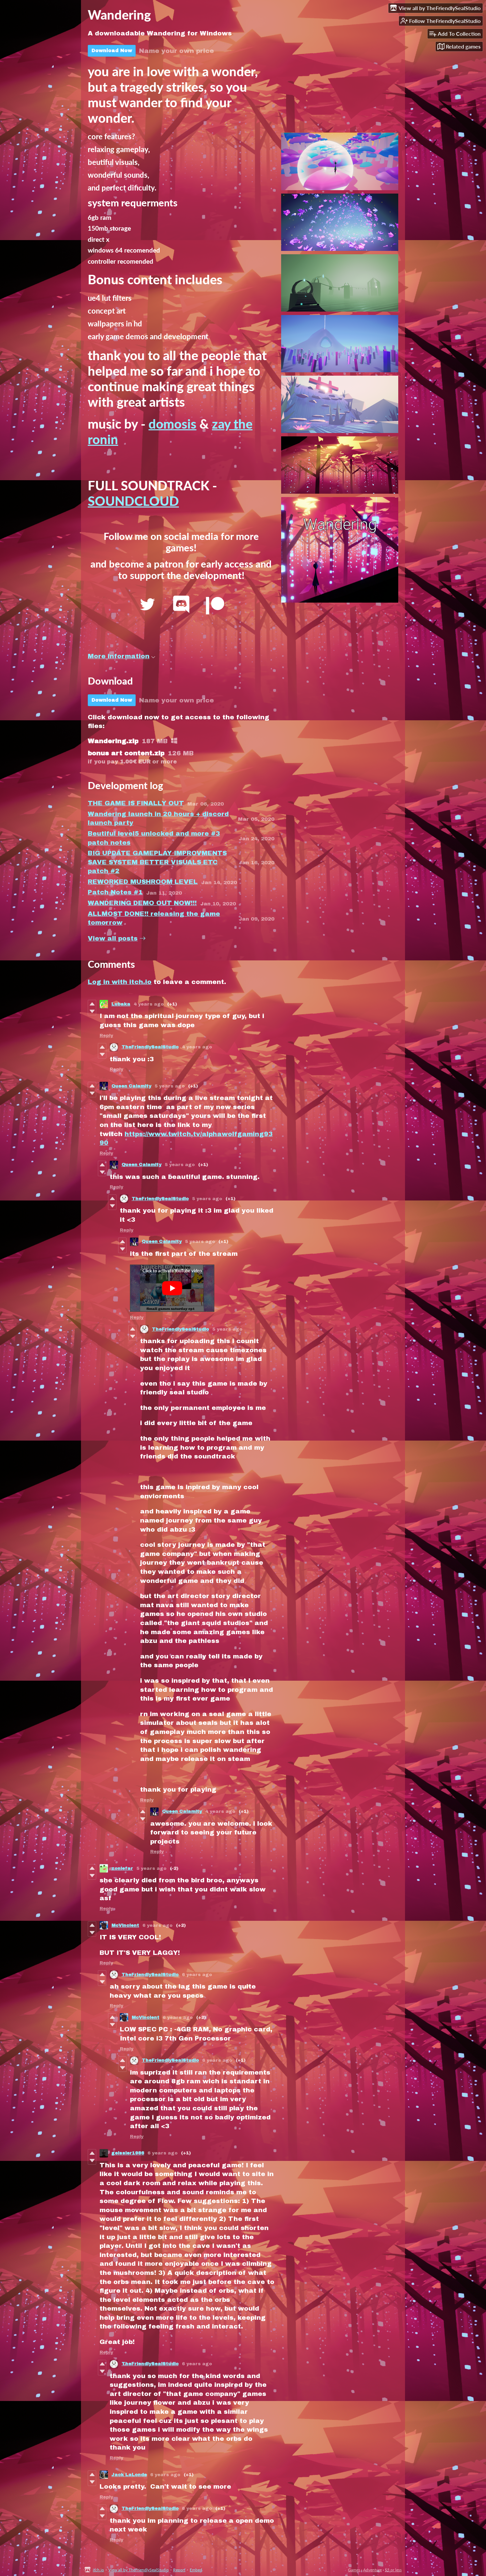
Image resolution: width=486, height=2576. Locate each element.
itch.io (98, 2569)
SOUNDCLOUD (133, 501)
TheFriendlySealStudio (150, 1047)
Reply (106, 1035)
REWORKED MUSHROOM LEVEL (143, 881)
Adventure (372, 2569)
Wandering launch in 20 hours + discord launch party (158, 818)
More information (121, 656)
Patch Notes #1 (115, 892)
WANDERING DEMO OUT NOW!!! (142, 902)
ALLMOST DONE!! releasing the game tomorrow (154, 918)
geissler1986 (127, 2153)
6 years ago (157, 1925)
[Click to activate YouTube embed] (172, 1288)
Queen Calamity (131, 1086)
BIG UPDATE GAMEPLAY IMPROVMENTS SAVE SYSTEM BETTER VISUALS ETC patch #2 (157, 861)
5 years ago (170, 1086)
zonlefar (122, 1868)
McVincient (125, 1925)
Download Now (111, 50)
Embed (196, 2569)
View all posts (113, 938)
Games (354, 2569)
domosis (172, 423)
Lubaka (120, 1004)
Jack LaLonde (129, 2474)
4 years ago (149, 1004)
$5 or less (393, 2569)
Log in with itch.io (120, 981)
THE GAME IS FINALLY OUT (136, 803)
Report (179, 2569)
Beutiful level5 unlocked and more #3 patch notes (154, 838)
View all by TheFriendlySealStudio (138, 2569)
